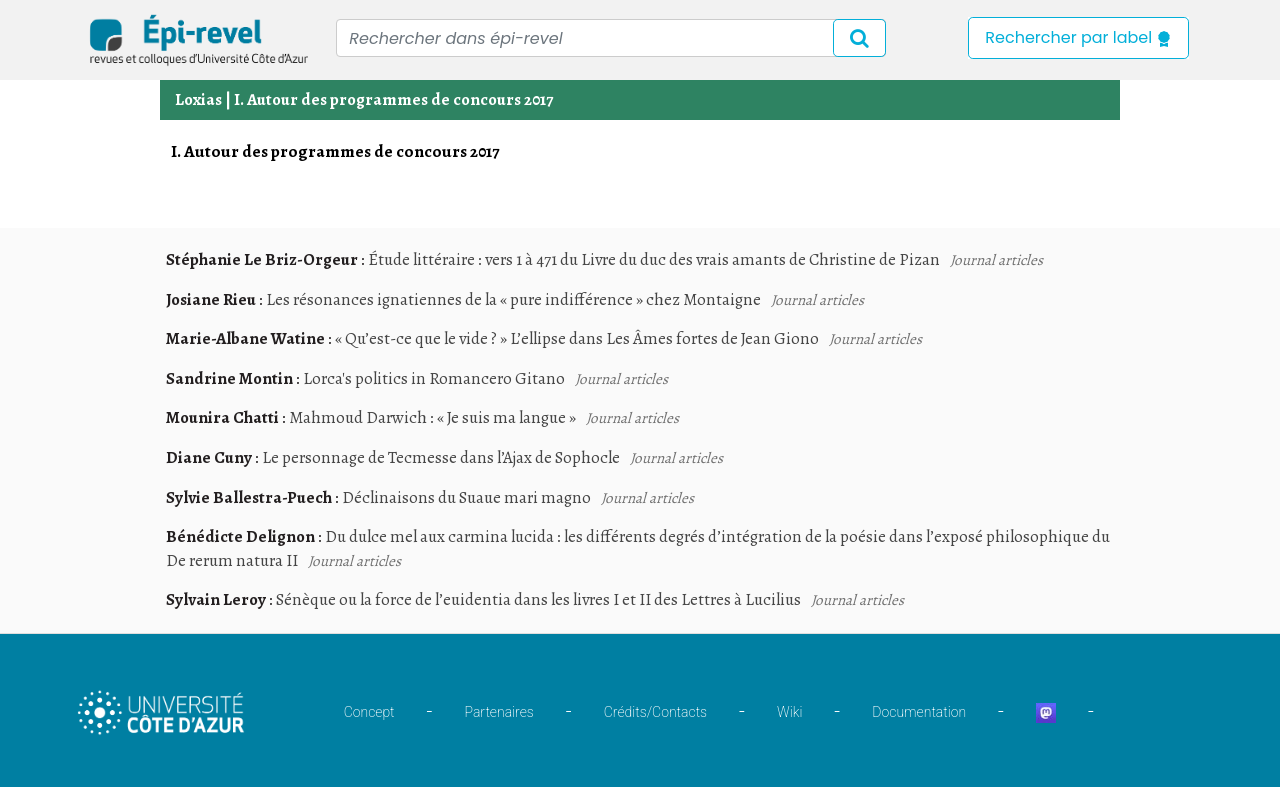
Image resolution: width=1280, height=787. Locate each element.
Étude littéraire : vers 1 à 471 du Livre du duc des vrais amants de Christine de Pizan (654, 259)
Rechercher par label (1078, 37)
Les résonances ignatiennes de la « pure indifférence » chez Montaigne (513, 299)
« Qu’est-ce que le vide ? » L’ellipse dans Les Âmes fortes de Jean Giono (577, 338)
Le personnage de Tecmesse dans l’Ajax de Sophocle (441, 457)
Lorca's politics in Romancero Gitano (434, 378)
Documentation (919, 712)
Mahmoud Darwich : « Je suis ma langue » (432, 417)
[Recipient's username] (611, 38)
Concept (369, 712)
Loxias (198, 99)
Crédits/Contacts (655, 712)
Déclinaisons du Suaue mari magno (466, 497)
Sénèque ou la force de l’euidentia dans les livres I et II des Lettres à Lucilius (538, 599)
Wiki (789, 712)
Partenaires (499, 712)
